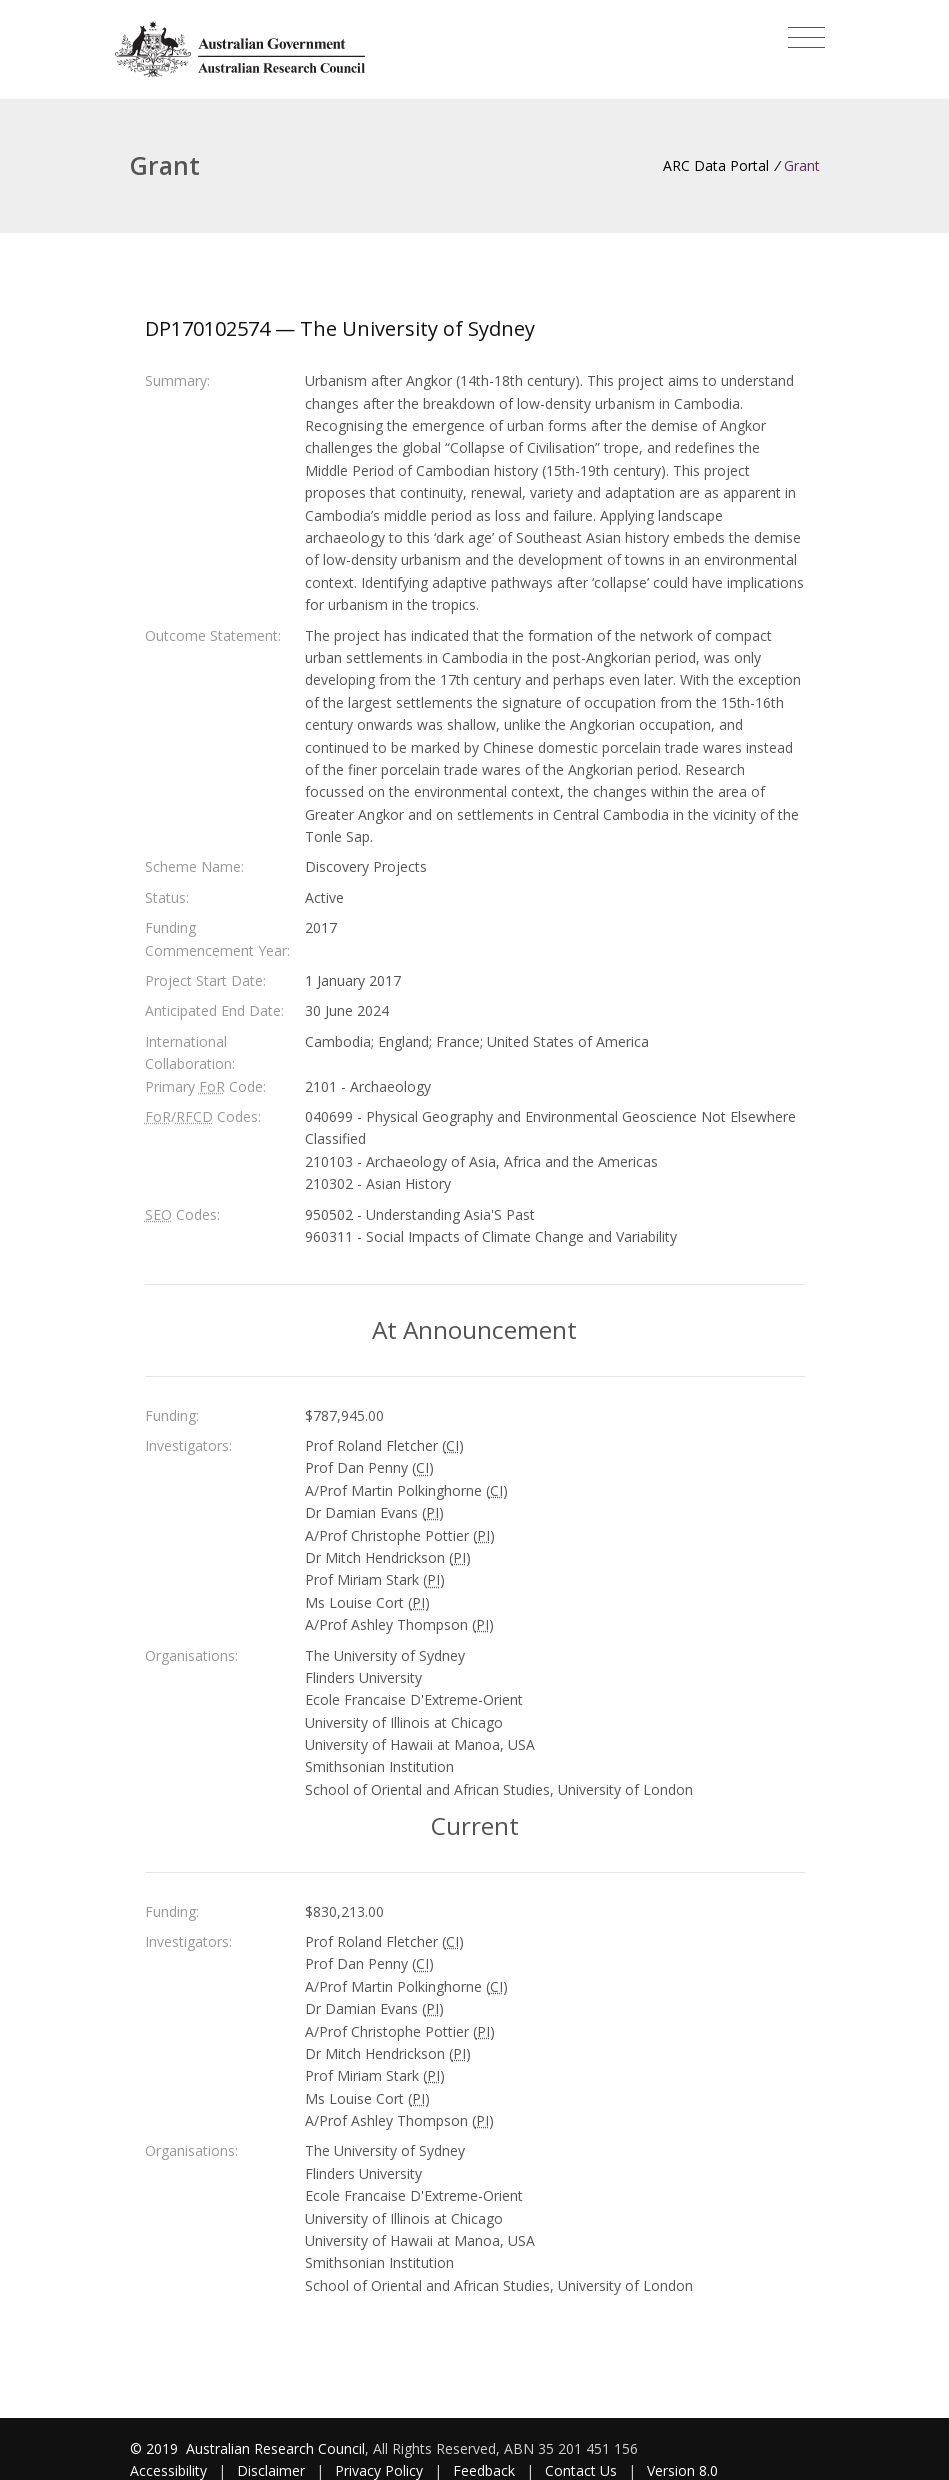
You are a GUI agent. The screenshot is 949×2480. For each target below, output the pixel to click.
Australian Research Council (275, 2448)
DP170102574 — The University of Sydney (340, 328)
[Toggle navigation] (806, 38)
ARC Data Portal (716, 165)
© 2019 (156, 2448)
